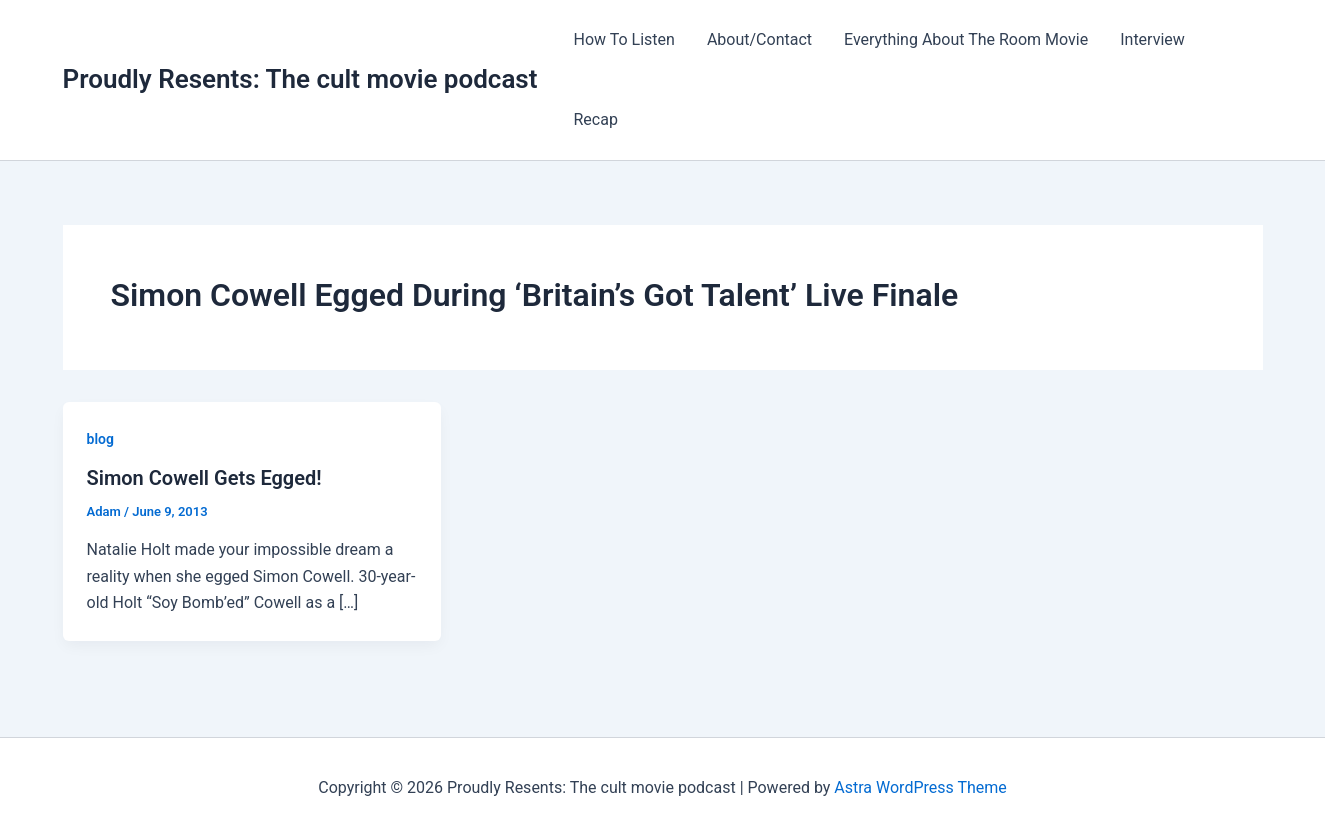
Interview (1152, 39)
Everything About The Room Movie (966, 39)
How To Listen (623, 39)
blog (100, 439)
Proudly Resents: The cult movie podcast (300, 79)
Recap (595, 119)
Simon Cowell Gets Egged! (204, 478)
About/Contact (759, 39)
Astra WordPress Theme (920, 787)
